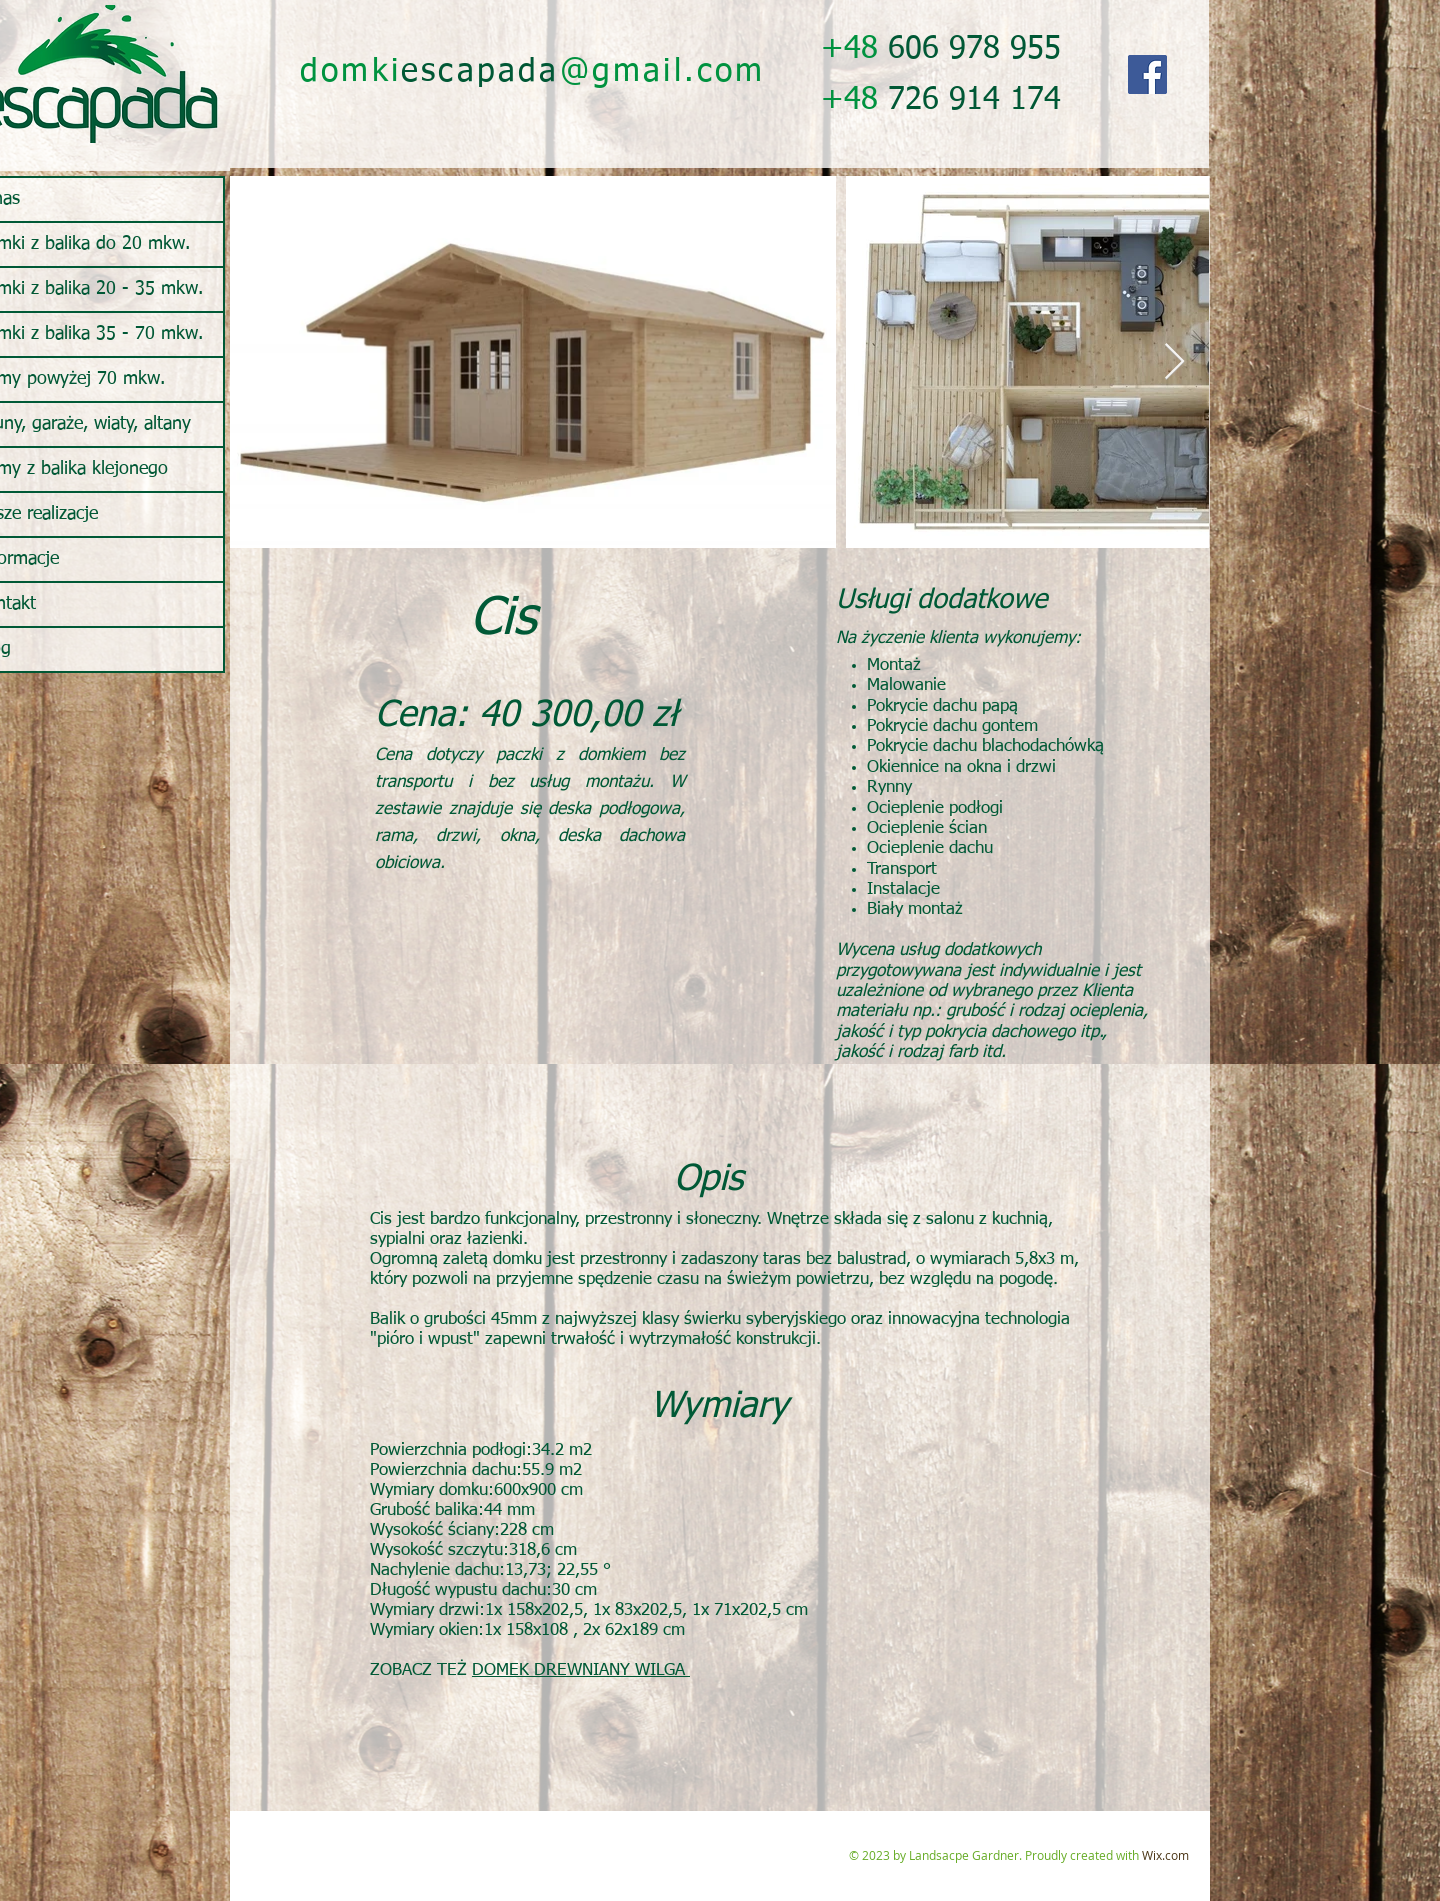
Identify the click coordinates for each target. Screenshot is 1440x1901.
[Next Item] (1174, 362)
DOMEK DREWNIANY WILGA (581, 1670)
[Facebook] (1147, 74)
